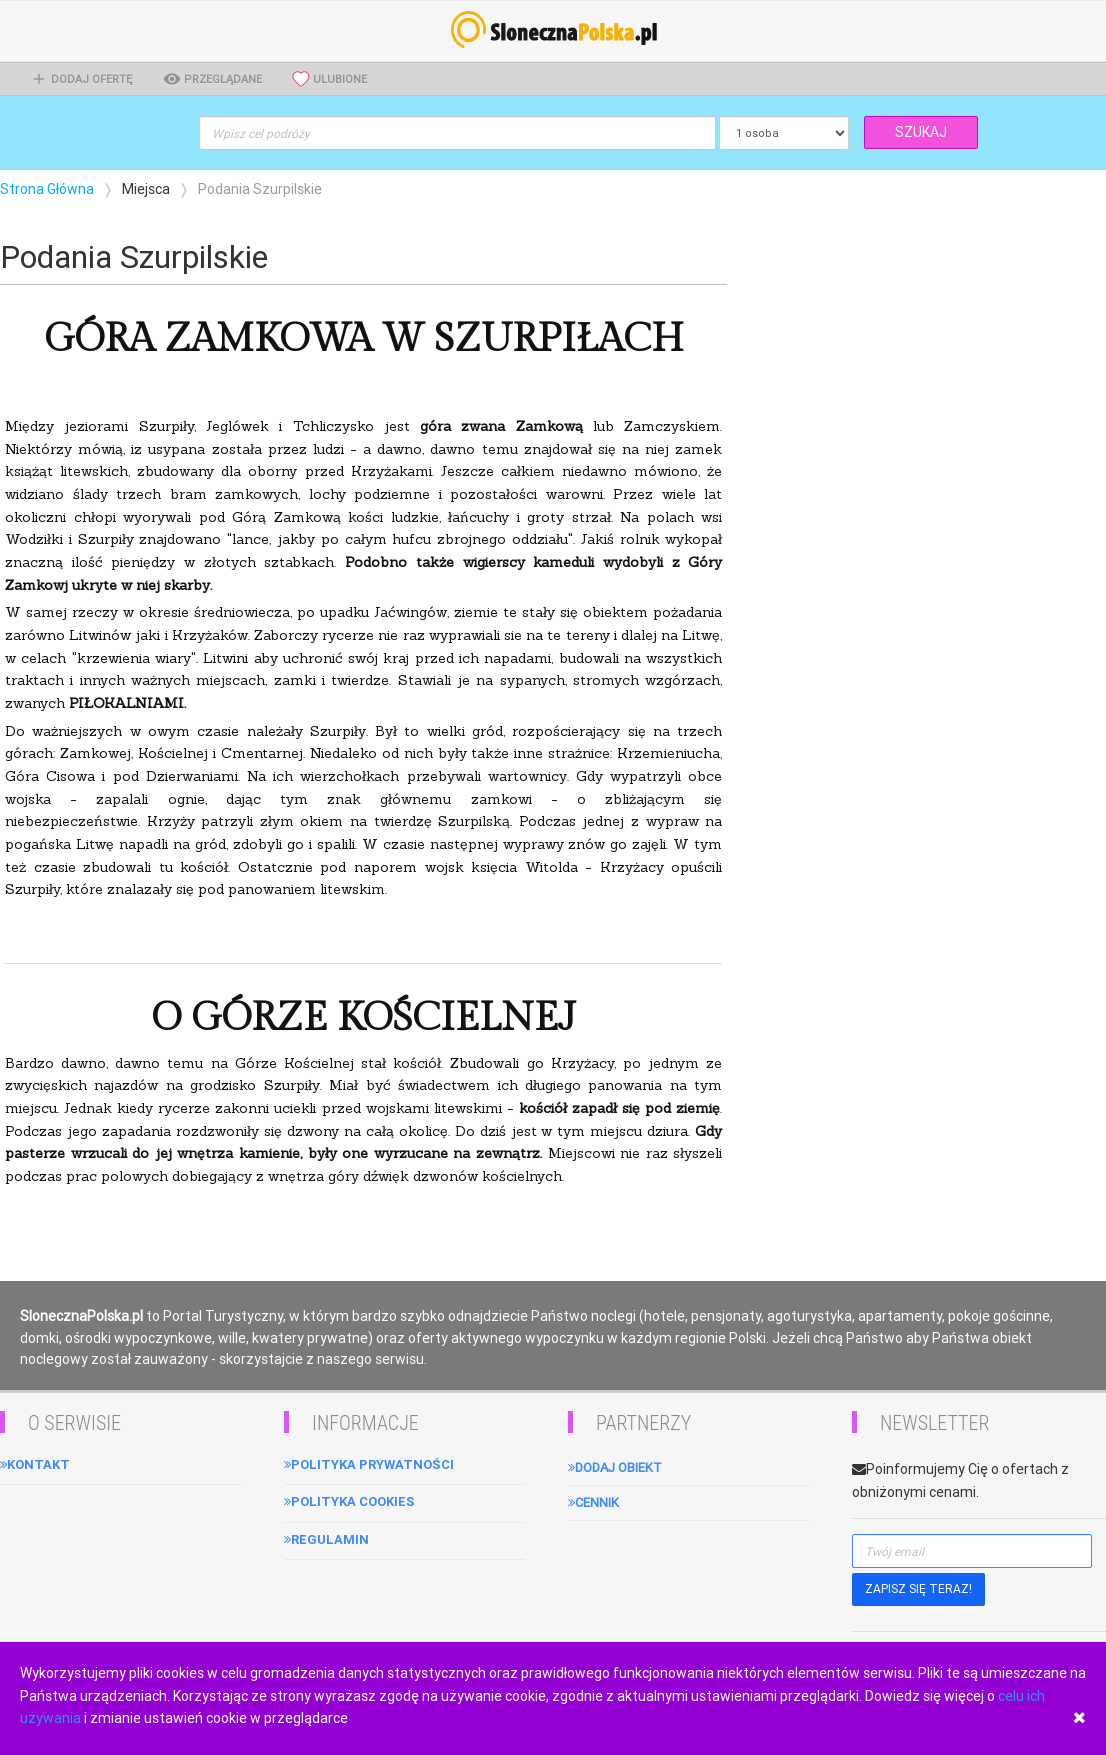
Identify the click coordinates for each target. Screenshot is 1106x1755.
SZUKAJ (921, 132)
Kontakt (35, 1464)
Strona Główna (47, 189)
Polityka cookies (349, 1501)
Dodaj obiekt (615, 1467)
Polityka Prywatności (369, 1464)
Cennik (593, 1502)
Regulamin (326, 1539)
